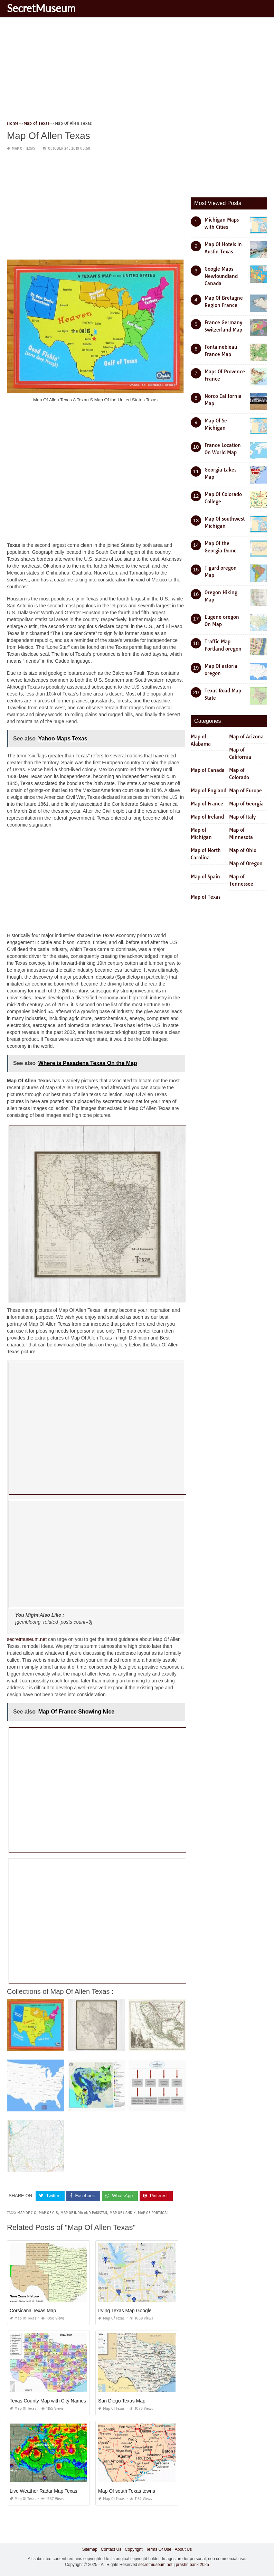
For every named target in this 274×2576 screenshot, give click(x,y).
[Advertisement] (137, 70)
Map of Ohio (242, 850)
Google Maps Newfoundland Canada (221, 275)
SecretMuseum (41, 8)
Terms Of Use (158, 2549)
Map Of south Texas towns (126, 2490)
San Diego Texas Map (121, 2400)
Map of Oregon (246, 863)
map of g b (48, 2212)
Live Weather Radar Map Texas (43, 2490)
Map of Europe (245, 790)
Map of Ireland (207, 817)
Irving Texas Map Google (125, 2310)
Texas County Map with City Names (48, 2400)
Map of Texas (23, 148)
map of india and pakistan (83, 2212)
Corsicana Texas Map (33, 2310)
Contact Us (111, 2549)
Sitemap (89, 2549)
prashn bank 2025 (192, 2564)
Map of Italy (242, 817)
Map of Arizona (246, 737)
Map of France (207, 804)
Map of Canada (208, 770)
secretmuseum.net (27, 1639)
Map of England (208, 790)
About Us (183, 2549)
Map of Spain (205, 877)
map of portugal (153, 2212)
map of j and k (122, 2212)
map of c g (26, 2212)
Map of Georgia (246, 804)
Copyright (133, 2549)
